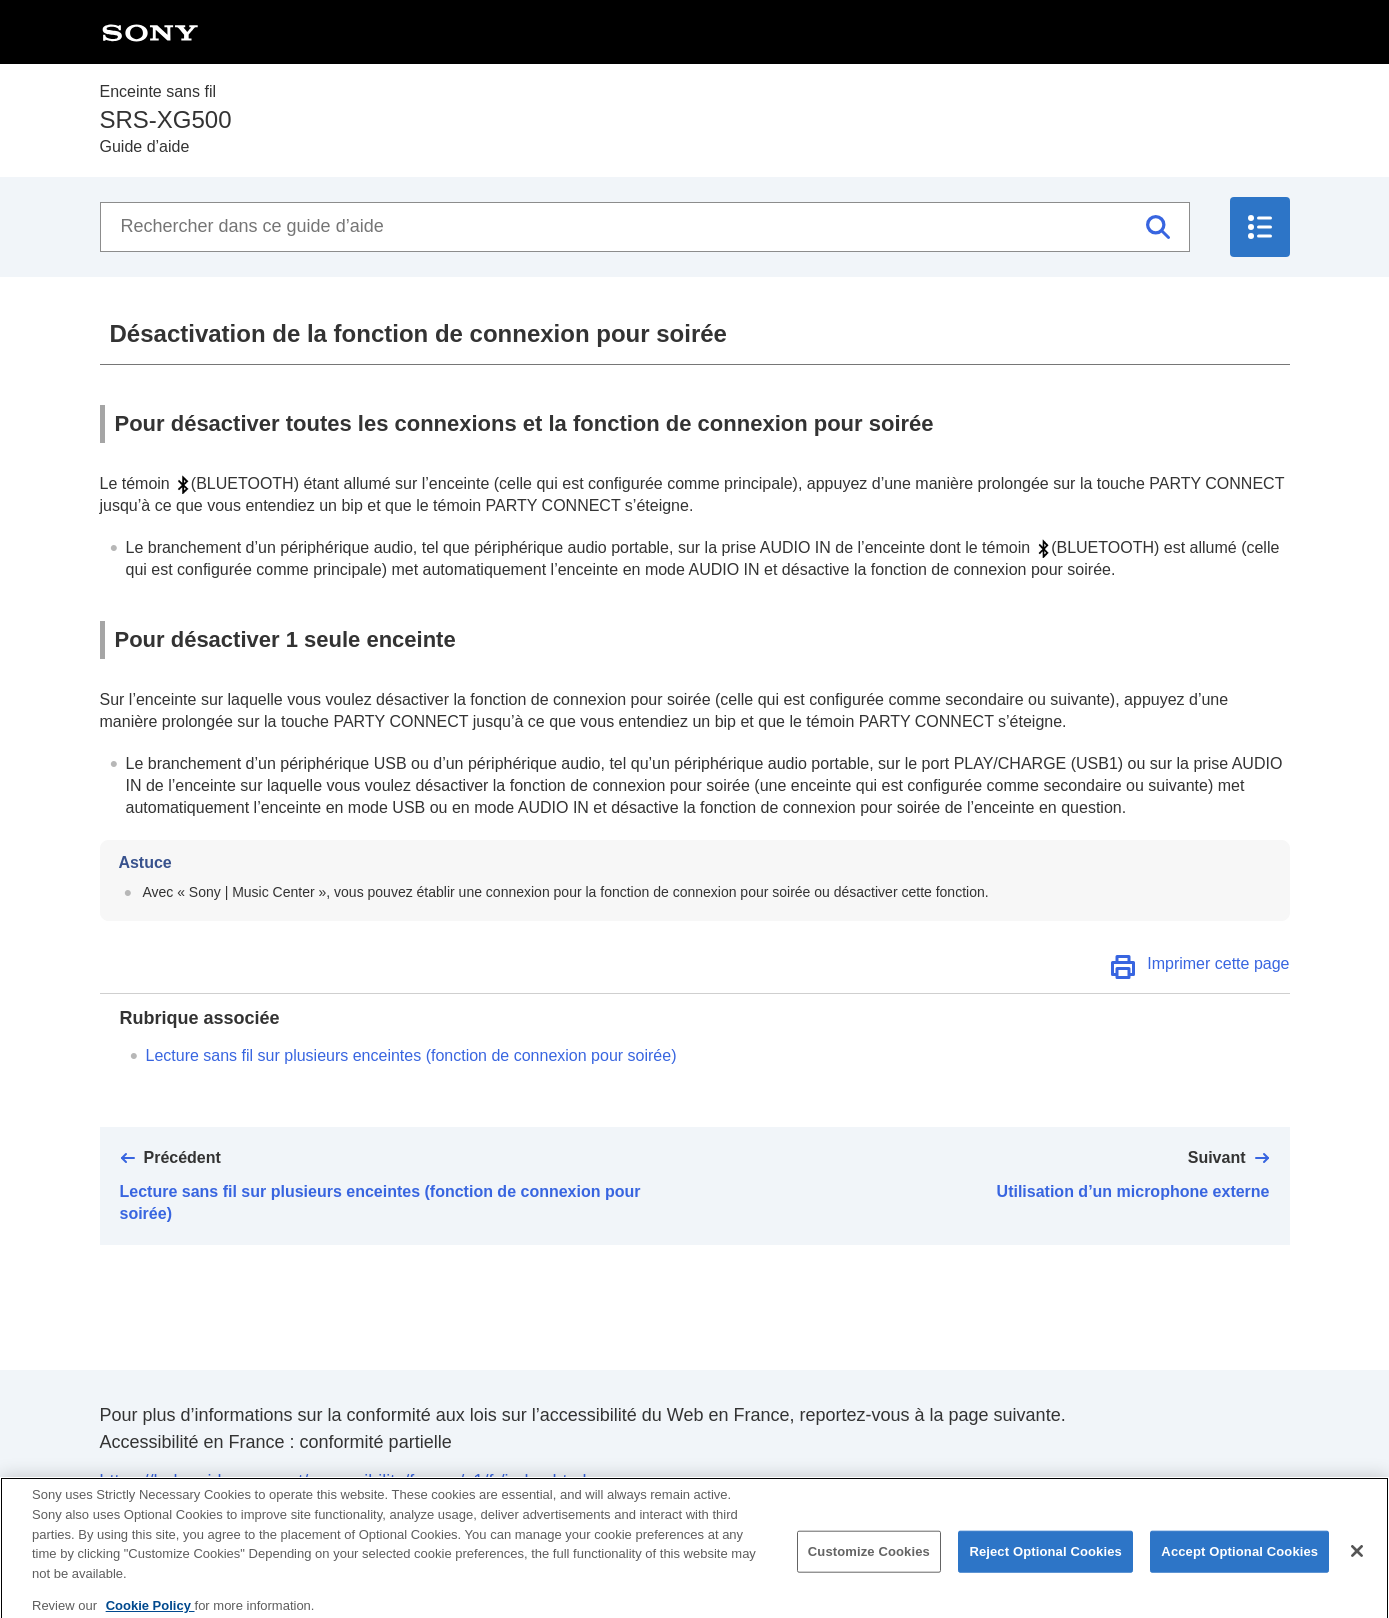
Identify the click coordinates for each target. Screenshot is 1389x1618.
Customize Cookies (869, 1560)
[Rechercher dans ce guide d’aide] (645, 227)
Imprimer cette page (1218, 963)
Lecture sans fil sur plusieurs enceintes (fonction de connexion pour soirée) (411, 1055)
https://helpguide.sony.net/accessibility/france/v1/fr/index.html (343, 1481)
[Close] (1357, 1560)
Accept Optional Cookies (1239, 1560)
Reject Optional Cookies (1045, 1560)
